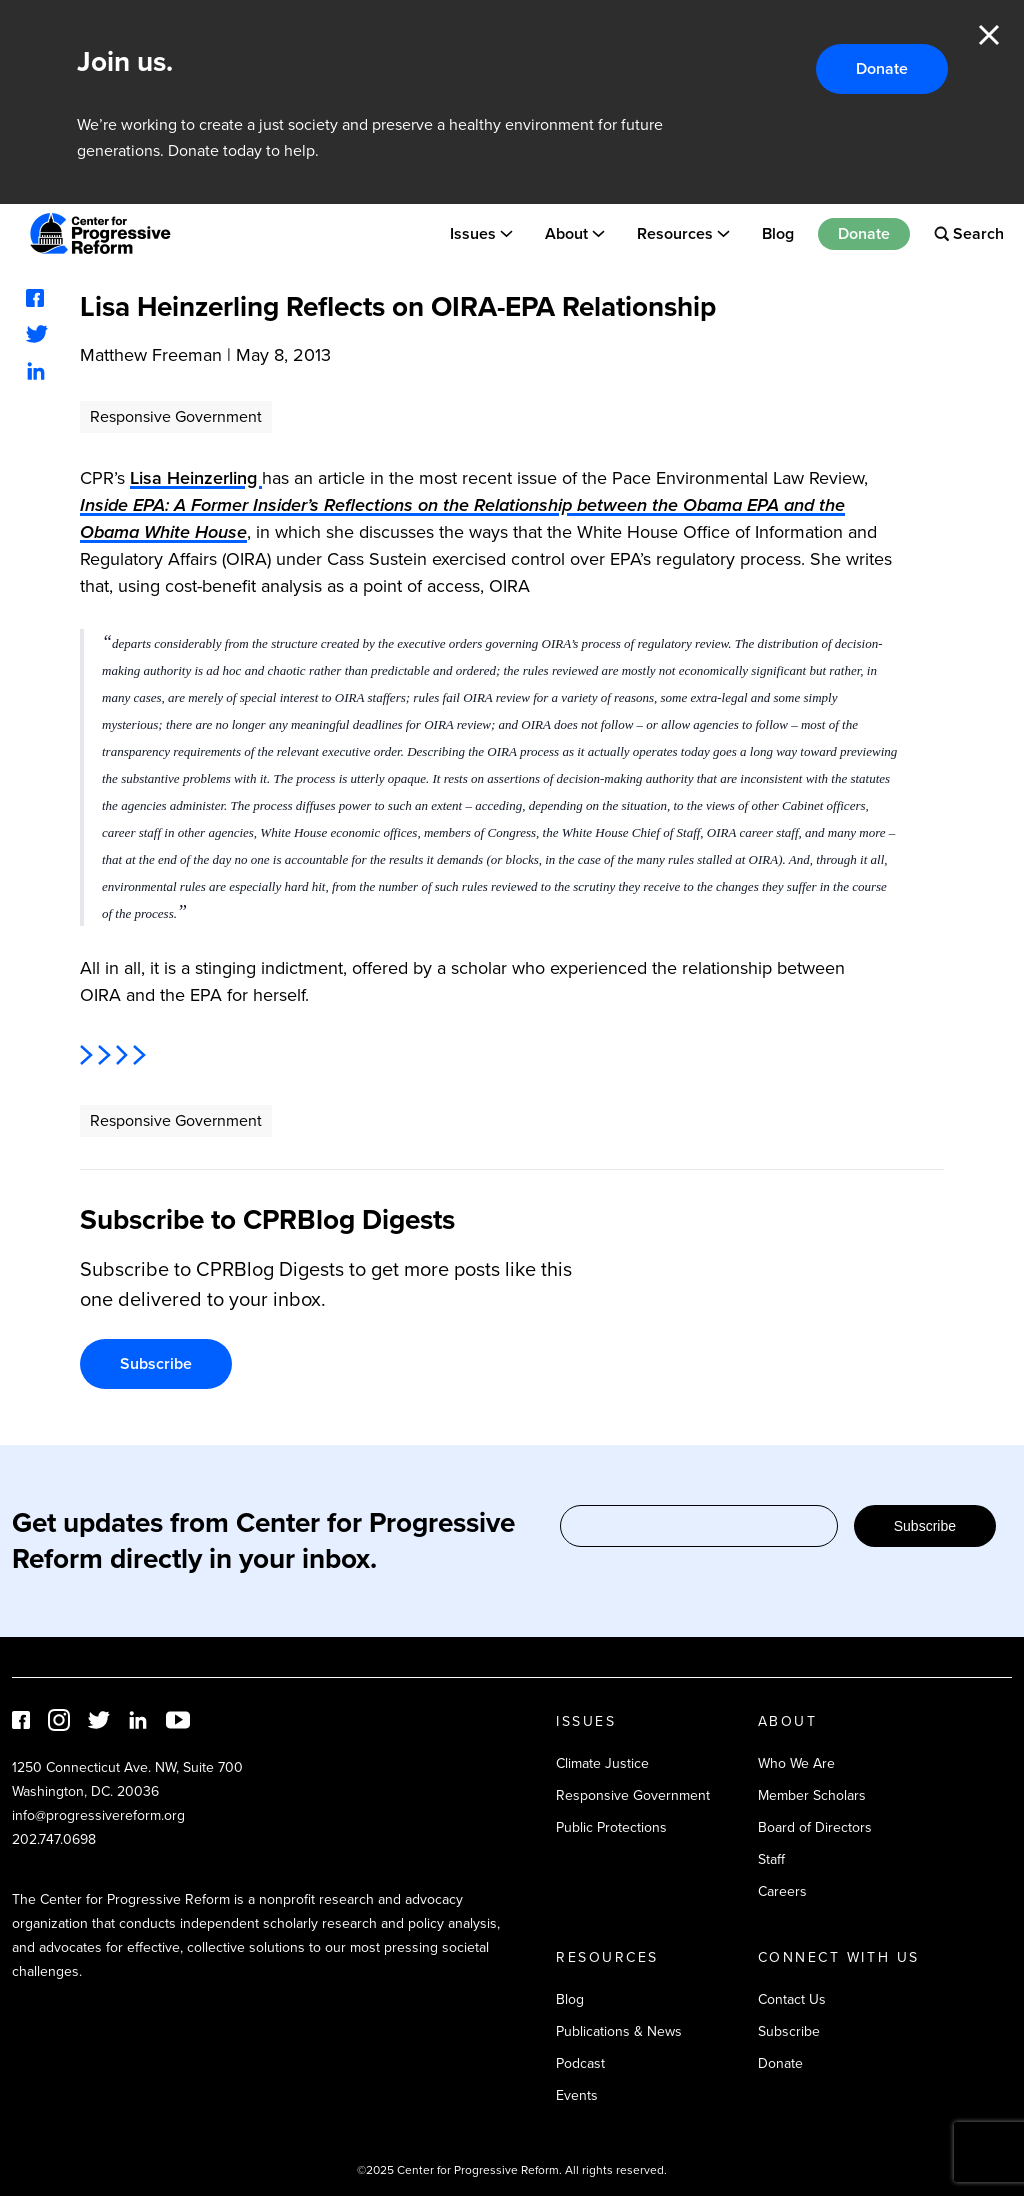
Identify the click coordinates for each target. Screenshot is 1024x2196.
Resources (675, 233)
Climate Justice (602, 1763)
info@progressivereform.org (98, 1815)
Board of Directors (815, 1827)
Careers (782, 1891)
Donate (882, 68)
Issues (473, 233)
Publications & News (619, 2031)
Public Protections (611, 1827)
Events (577, 2095)
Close (989, 35)
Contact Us (792, 1999)
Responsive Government (176, 416)
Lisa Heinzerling (196, 478)
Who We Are (796, 1763)
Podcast (580, 2063)
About (566, 233)
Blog (778, 233)
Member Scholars (812, 1795)
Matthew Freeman (151, 355)
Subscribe (156, 1363)
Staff (771, 1859)
